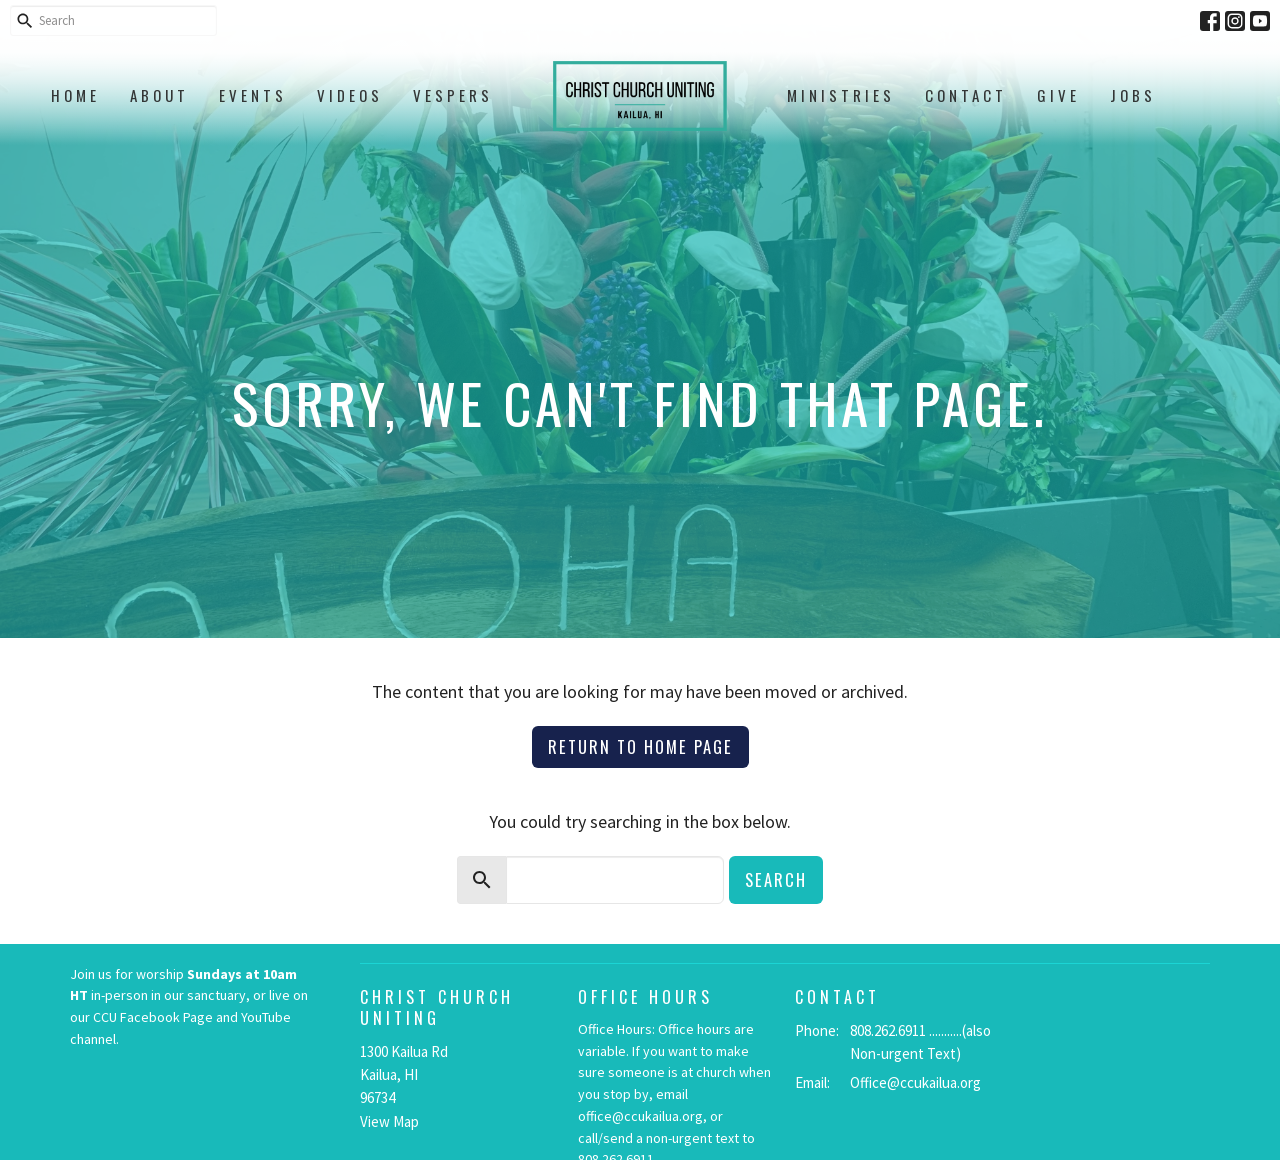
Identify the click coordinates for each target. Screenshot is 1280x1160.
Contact (966, 95)
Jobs (1133, 95)
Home (75, 95)
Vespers (453, 95)
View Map (389, 1121)
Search (776, 879)
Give (1058, 95)
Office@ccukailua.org (915, 1082)
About (159, 95)
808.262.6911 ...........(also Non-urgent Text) (920, 1042)
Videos (350, 95)
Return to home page (640, 746)
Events (253, 95)
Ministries (841, 95)
